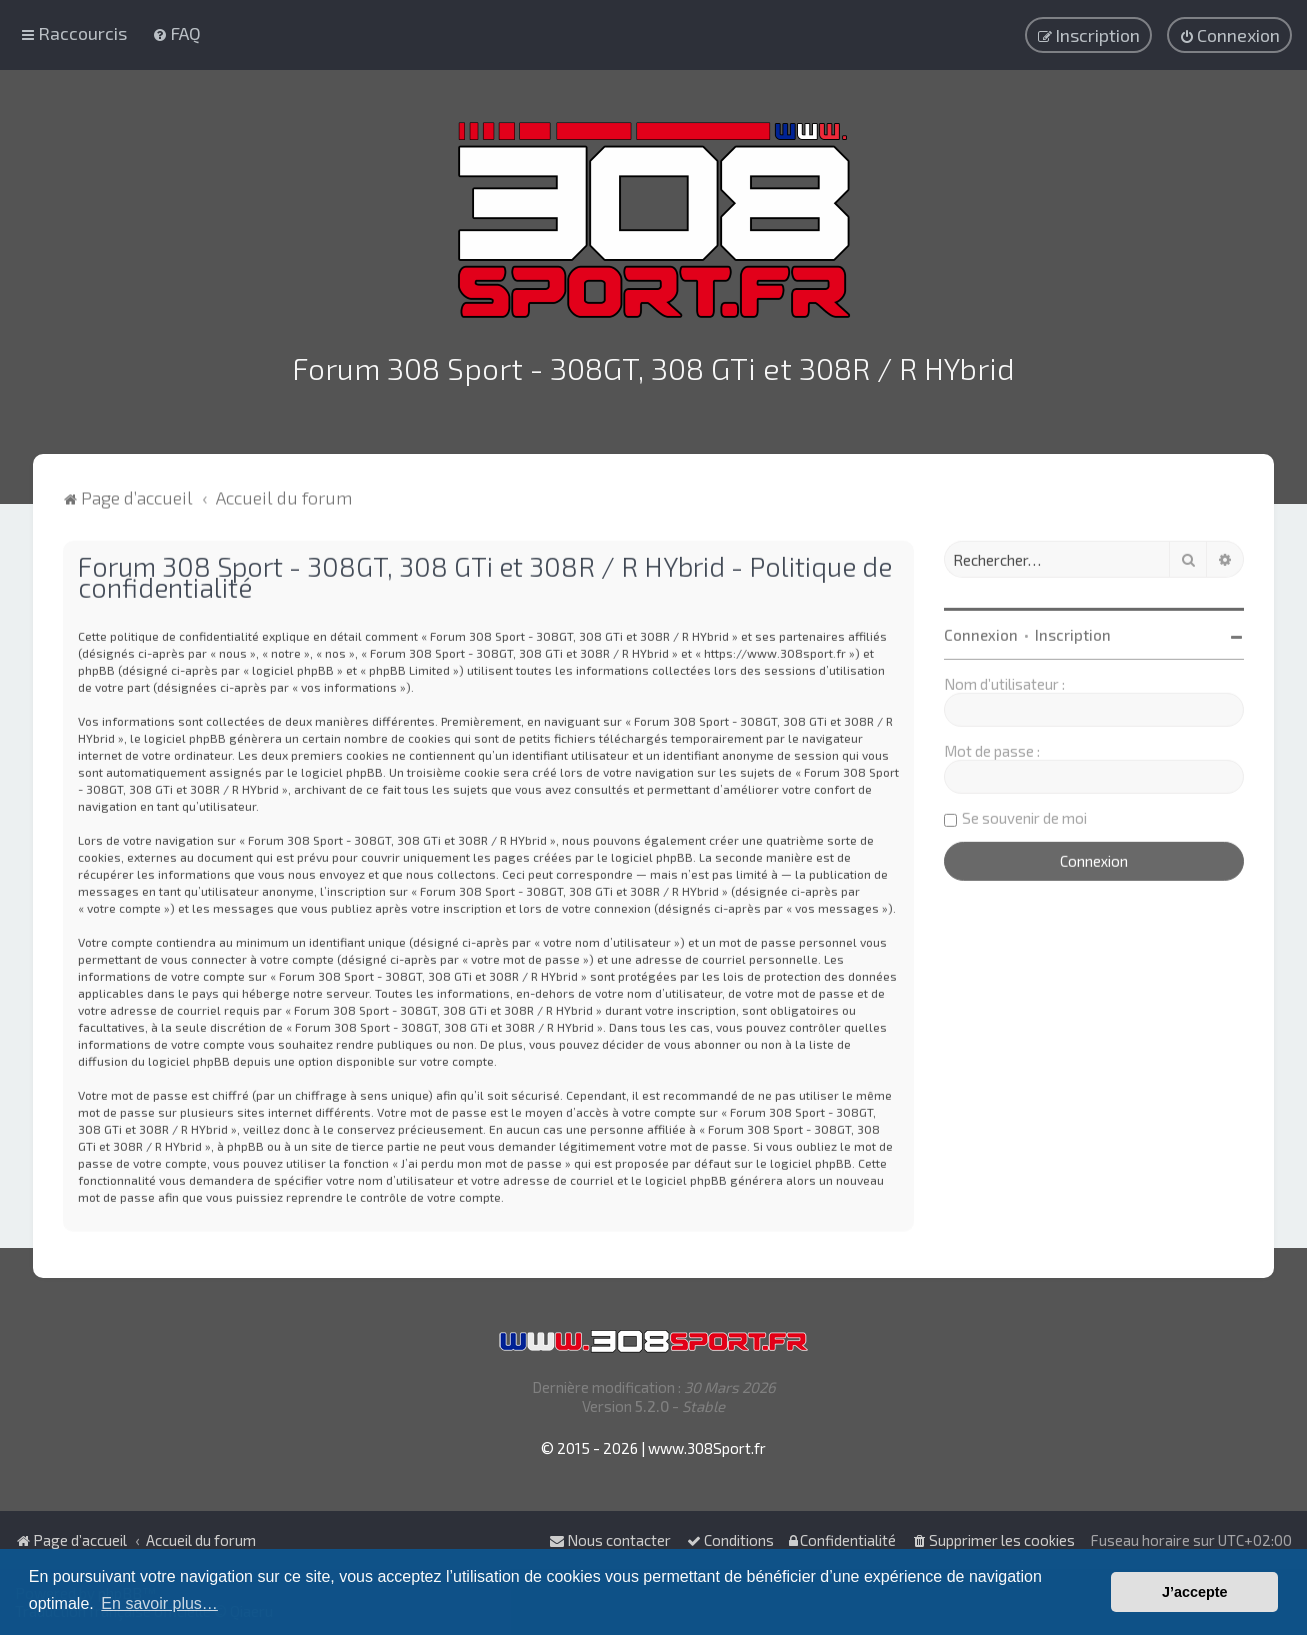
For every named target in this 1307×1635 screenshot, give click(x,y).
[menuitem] (176, 32)
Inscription (1073, 631)
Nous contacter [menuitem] (610, 1540)
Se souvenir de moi (1024, 814)
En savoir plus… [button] (159, 1603)
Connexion (981, 631)
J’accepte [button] (1195, 1592)
